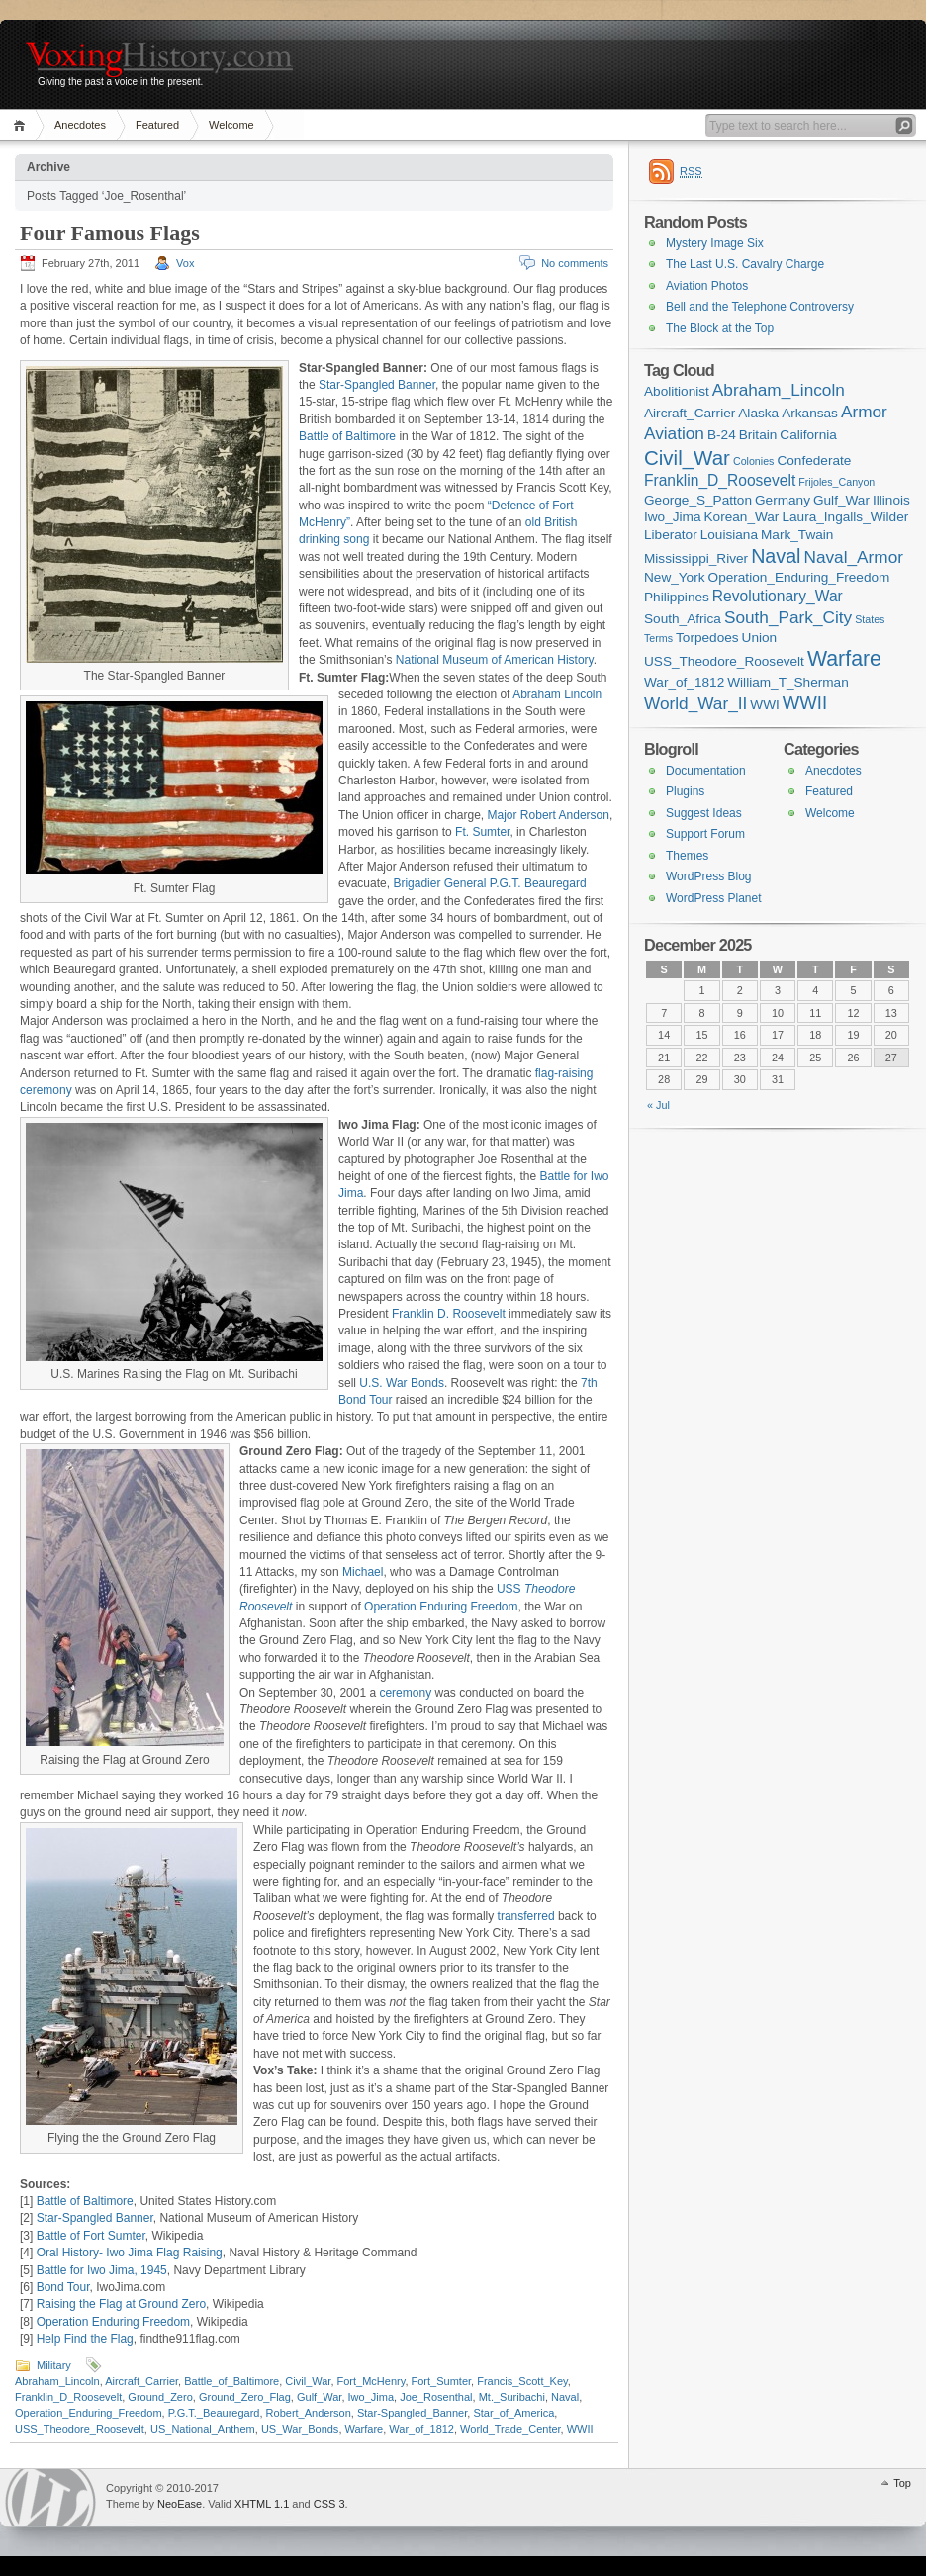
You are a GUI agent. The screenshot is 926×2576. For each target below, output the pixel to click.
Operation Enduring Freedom (440, 1606)
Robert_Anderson (308, 2413)
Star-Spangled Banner (377, 385)
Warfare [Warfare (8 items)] (844, 659)
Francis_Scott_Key (522, 2381)
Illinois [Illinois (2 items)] (891, 500)
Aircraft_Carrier (141, 2381)
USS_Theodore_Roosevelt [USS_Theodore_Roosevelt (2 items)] (724, 661)
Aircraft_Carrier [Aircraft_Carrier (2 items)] (689, 413)
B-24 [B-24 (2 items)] (721, 434)
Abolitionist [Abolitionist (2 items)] (676, 391)
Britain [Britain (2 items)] (758, 434)
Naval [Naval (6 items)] (775, 556)
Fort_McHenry (371, 2381)
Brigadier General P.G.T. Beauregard (489, 883)
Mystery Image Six (715, 243)
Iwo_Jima (371, 2397)
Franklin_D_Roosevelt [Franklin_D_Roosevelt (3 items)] (719, 480)
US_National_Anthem (202, 2429)
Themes (687, 856)
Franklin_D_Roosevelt (68, 2397)
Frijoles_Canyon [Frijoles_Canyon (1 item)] (836, 482)
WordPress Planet (714, 898)
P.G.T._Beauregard (214, 2413)
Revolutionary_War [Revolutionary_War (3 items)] (777, 596)
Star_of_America (513, 2413)
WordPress (50, 2497)
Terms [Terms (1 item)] (658, 638)
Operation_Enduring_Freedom (88, 2413)
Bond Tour (63, 2287)
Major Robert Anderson (548, 815)
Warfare (364, 2429)
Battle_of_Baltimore (231, 2381)
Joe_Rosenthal (436, 2397)
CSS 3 (329, 2504)
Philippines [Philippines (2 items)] (676, 597)
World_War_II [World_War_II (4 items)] (695, 703)
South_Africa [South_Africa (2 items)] (682, 618)
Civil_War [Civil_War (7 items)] (687, 457)
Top (902, 2483)
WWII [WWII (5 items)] (805, 702)
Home (22, 125)
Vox (185, 263)
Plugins (685, 791)
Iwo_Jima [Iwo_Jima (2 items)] (672, 516)
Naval (565, 2397)
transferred (526, 1916)
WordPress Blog (708, 876)
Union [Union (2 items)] (760, 637)
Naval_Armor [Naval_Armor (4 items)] (853, 557)
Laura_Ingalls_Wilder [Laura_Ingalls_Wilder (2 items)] (845, 516)
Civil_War (307, 2381)
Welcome (231, 125)
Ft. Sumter (482, 832)
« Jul (658, 1105)
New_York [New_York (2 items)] (674, 577)
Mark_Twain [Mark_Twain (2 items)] (797, 534)
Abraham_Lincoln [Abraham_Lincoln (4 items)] (778, 390)
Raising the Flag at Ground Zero (121, 2304)
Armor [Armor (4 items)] (864, 411)
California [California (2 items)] (808, 434)
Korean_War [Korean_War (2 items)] (742, 516)
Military (54, 2365)
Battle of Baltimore (347, 436)
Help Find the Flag (85, 2339)
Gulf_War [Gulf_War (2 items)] (841, 500)
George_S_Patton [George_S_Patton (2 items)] (698, 500)
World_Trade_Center (510, 2429)
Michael (362, 1572)
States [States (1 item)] (869, 619)
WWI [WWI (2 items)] (764, 704)
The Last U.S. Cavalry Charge (745, 264)
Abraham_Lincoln (57, 2381)
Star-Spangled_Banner (412, 2413)
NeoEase (179, 2504)
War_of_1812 (421, 2429)
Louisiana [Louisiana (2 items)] (729, 534)
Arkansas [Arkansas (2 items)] (810, 413)
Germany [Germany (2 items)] (782, 500)
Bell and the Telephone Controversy (760, 307)
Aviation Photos (707, 286)
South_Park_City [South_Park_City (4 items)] (788, 617)
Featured (157, 125)
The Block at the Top (720, 328)
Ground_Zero (160, 2397)
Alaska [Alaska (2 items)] (758, 413)
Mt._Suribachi (512, 2397)
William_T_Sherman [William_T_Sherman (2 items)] (788, 682)
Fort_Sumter (442, 2381)
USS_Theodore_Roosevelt (79, 2429)
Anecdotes (80, 125)
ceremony (405, 1693)
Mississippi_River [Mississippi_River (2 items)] (696, 558)
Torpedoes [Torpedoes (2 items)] (707, 637)
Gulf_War (319, 2397)
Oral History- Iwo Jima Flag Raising (130, 2252)
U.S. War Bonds (401, 1383)
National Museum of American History (495, 660)
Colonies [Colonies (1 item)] (753, 461)
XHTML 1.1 (261, 2504)
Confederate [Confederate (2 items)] (814, 460)
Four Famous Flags (110, 233)
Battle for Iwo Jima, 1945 (102, 2270)
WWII (580, 2429)
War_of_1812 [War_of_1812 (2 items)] (684, 682)
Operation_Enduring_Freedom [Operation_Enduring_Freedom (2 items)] (799, 577)
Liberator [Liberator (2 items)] (670, 534)
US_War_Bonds (299, 2429)
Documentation (706, 771)
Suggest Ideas (704, 813)
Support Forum (705, 834)
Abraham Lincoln (557, 694)
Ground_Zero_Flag (245, 2397)
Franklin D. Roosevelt (449, 1314)
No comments (574, 263)
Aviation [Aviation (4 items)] (674, 433)
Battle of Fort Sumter (91, 2236)
